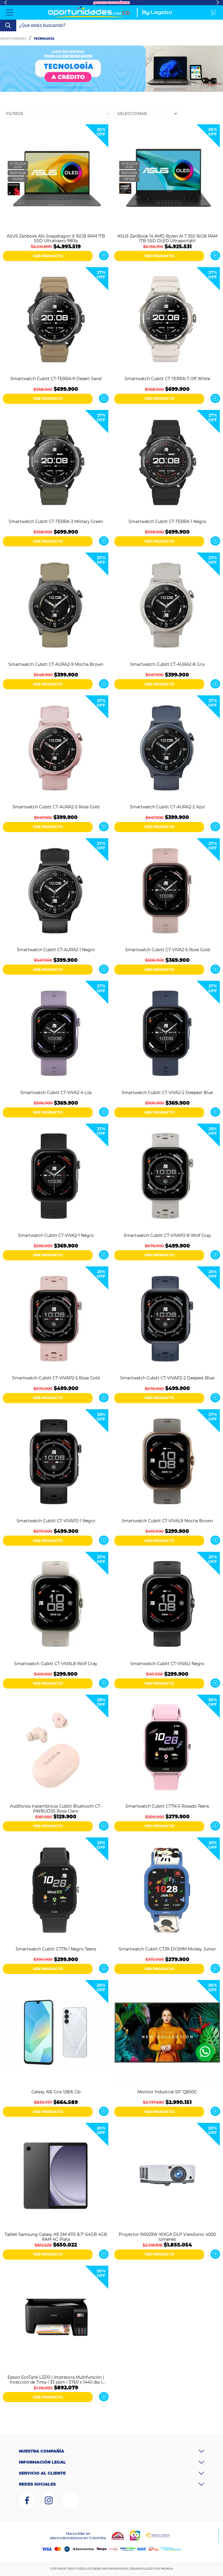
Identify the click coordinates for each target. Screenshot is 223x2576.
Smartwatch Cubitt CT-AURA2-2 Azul (167, 807)
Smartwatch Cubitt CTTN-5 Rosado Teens (167, 1806)
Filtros (14, 113)
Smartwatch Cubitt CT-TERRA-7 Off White (167, 378)
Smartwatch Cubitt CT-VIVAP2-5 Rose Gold (56, 1378)
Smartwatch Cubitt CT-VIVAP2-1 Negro (56, 1520)
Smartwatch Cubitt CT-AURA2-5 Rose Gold (55, 807)
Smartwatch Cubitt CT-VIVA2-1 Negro (56, 1235)
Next (218, 3)
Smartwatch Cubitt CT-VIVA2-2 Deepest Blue (167, 1092)
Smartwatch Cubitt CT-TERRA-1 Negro (167, 521)
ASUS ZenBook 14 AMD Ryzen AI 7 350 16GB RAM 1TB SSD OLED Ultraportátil (167, 238)
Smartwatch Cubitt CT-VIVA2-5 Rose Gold (167, 949)
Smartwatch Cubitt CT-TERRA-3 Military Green (56, 521)
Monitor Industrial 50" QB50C (167, 2092)
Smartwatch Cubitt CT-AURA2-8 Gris (167, 664)
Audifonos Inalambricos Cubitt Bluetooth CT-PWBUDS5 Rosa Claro (56, 1808)
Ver (104, 255)
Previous (5, 3)
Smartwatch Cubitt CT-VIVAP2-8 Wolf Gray (167, 1235)
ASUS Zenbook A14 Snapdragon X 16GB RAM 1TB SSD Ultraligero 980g (56, 238)
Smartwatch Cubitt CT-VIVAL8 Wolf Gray (55, 1663)
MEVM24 (167, 2568)
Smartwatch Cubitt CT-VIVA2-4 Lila (55, 1092)
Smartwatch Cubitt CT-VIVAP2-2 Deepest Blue (167, 1378)
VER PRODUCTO (48, 256)
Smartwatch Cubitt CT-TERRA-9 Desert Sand (55, 378)
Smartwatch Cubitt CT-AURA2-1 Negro (56, 949)
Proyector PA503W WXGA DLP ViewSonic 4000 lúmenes (167, 2236)
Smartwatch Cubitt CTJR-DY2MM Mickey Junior (167, 1949)
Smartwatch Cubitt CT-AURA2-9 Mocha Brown (55, 664)
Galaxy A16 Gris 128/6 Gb (55, 2092)
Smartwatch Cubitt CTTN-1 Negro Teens (56, 1949)
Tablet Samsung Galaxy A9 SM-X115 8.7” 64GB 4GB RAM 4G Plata (56, 2236)
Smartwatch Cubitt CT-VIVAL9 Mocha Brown (167, 1520)
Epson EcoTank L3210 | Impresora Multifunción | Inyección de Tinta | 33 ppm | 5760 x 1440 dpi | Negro (56, 2379)
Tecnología (44, 39)
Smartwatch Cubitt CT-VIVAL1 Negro (167, 1663)
